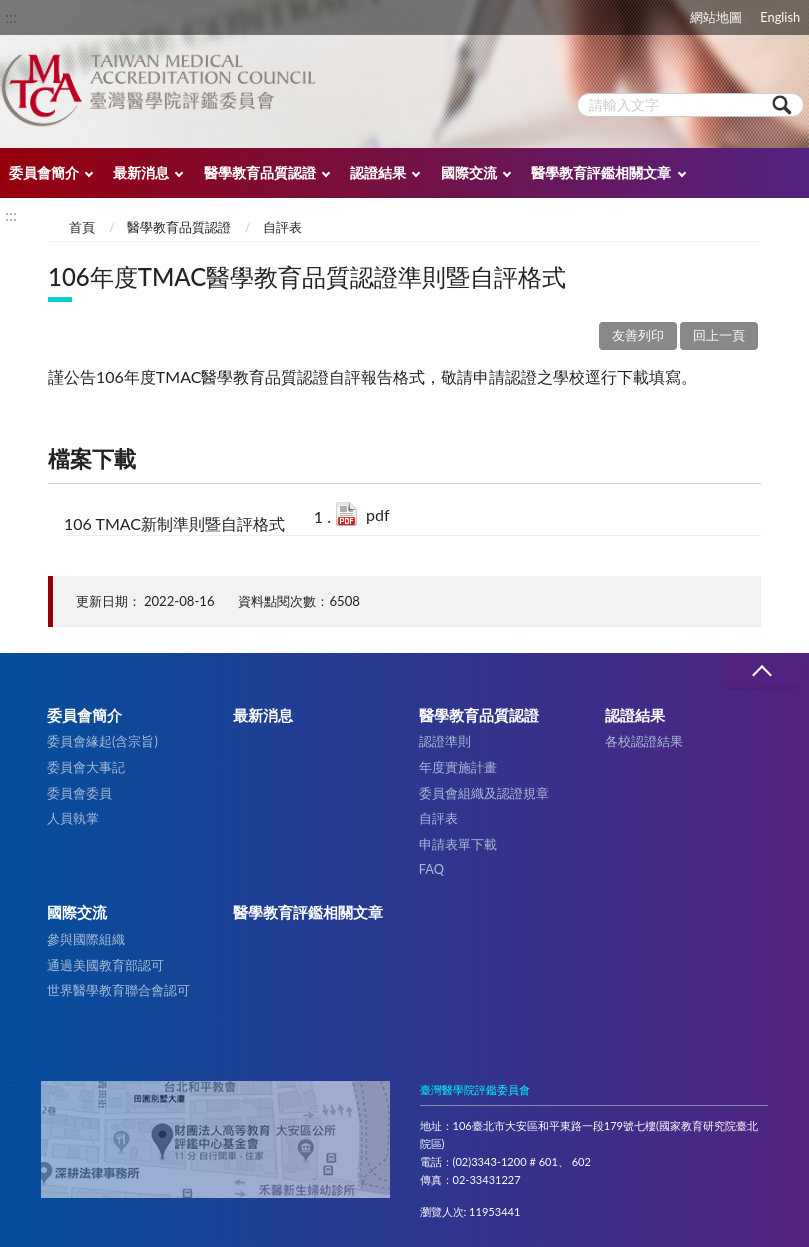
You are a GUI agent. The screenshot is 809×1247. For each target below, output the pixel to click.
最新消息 (141, 172)
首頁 (82, 227)
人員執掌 (73, 818)
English (780, 17)
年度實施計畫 (458, 767)
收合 (761, 671)
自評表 (282, 227)
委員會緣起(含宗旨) (102, 741)
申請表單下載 (458, 844)
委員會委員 (79, 793)
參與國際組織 (86, 939)
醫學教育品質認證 (260, 172)
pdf (378, 514)
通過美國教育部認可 (105, 965)
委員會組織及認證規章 (484, 793)
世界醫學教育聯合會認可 (118, 990)
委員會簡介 (44, 172)
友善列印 (638, 335)
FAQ (431, 869)
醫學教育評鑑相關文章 (601, 172)
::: (11, 16)
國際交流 (469, 172)
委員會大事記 (86, 767)
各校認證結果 (644, 741)
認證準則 (445, 741)
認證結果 (378, 172)
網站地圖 (716, 17)
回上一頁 (719, 335)
